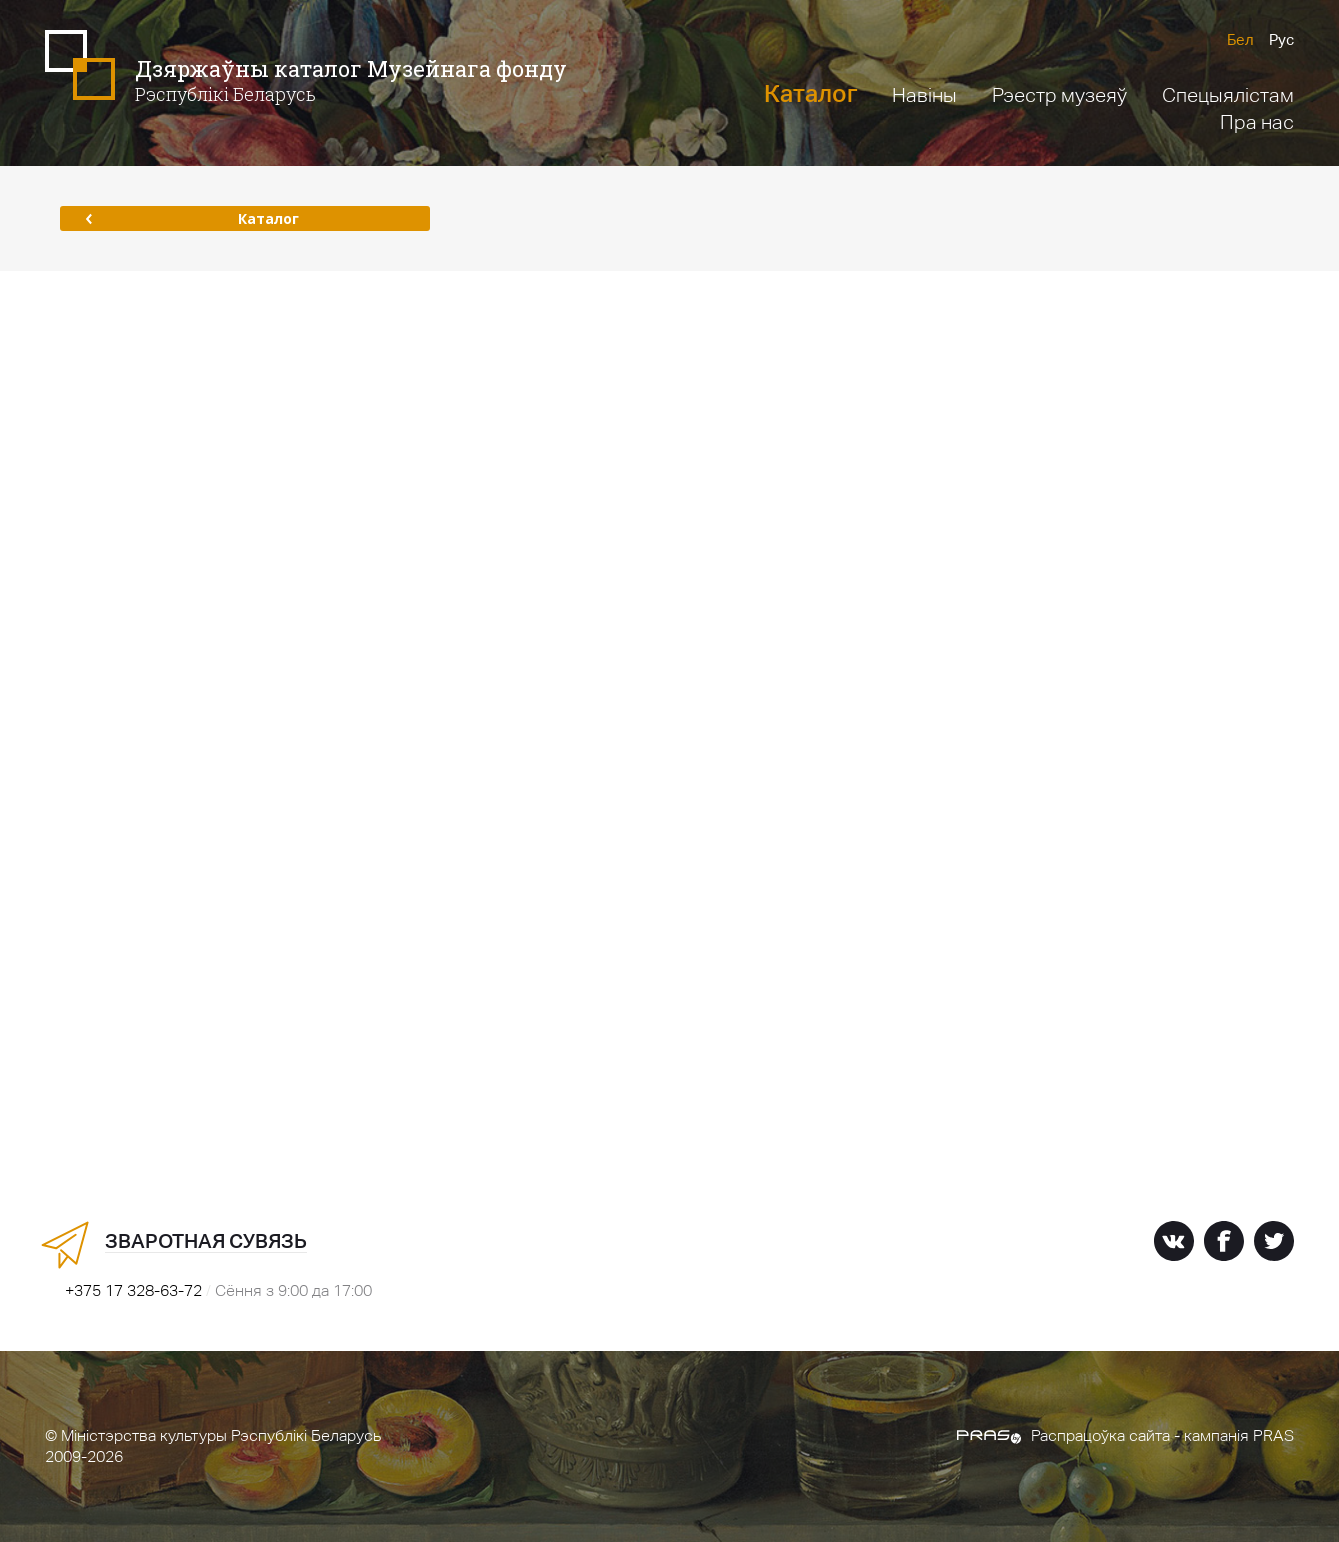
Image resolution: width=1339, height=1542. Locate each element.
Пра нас (1257, 122)
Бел (1240, 39)
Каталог (810, 93)
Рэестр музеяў (1059, 95)
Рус (1281, 39)
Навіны (924, 95)
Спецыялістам (1228, 95)
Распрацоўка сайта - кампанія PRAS (1125, 1435)
